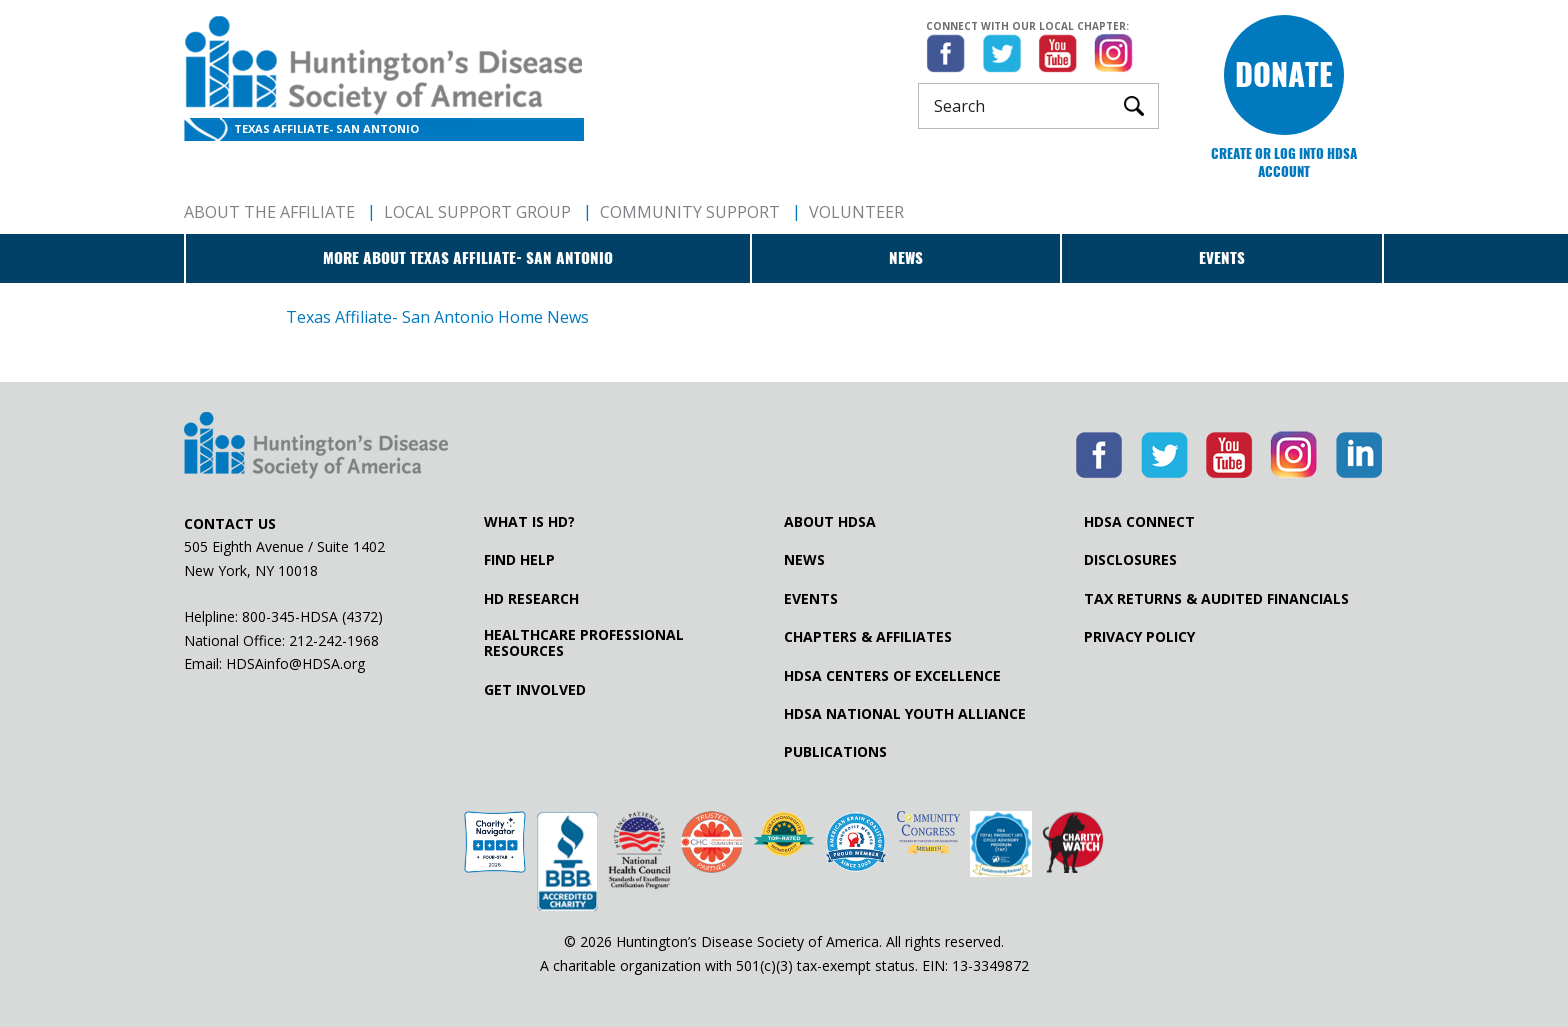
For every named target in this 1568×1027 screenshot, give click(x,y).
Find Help (519, 560)
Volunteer (856, 212)
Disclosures (1130, 560)
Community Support (690, 212)
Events (1222, 258)
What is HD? (529, 522)
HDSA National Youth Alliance (905, 714)
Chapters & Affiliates (868, 637)
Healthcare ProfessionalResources (584, 643)
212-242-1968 (334, 640)
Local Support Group (477, 212)
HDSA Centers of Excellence (892, 676)
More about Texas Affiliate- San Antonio (468, 258)
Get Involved (535, 690)
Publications (835, 752)
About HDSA (830, 522)
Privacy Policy (1139, 637)
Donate (1284, 74)
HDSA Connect (1139, 522)
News (906, 258)
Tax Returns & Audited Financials (1216, 599)
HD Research (531, 599)
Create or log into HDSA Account (1284, 162)
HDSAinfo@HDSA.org (295, 663)
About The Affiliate (269, 212)
